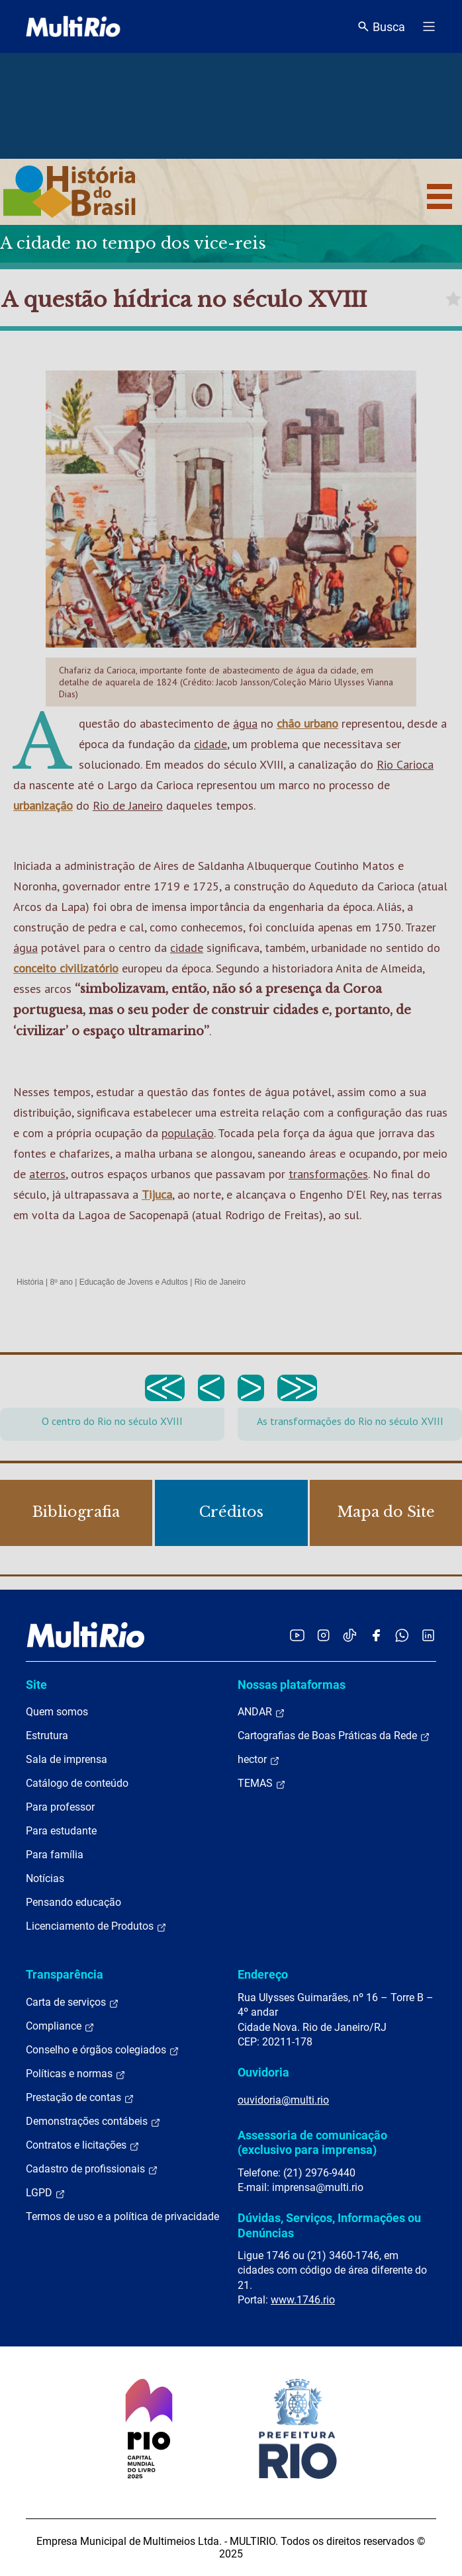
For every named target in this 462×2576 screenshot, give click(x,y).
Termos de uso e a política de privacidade (122, 2216)
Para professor (60, 1807)
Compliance (60, 2026)
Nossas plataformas (292, 1685)
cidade (210, 743)
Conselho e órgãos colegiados (102, 2050)
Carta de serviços (72, 2002)
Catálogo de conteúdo (77, 1783)
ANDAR (261, 1712)
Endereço (263, 1974)
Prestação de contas (80, 2097)
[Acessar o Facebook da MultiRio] (376, 1635)
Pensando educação (73, 1902)
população (188, 1132)
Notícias (45, 1878)
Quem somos (57, 1711)
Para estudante (61, 1831)
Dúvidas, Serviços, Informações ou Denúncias (329, 2225)
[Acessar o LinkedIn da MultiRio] (428, 1635)
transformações (328, 1173)
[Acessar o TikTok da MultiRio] (350, 1635)
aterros (47, 1173)
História (30, 1282)
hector (259, 1759)
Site (36, 1685)
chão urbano (307, 723)
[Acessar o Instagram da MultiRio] (323, 1635)
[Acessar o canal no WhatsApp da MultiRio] (402, 1635)
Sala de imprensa (66, 1759)
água (245, 723)
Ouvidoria (263, 2072)
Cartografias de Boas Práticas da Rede (334, 1735)
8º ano (61, 1282)
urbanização (43, 805)
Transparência (64, 1974)
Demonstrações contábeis (93, 2121)
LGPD (46, 2193)
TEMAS (262, 1783)
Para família (54, 1854)
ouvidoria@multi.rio (283, 2100)
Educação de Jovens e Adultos (133, 1282)
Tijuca (157, 1194)
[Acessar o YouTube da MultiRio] (297, 1635)
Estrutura (47, 1735)
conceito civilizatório (65, 968)
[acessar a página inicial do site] (73, 26)
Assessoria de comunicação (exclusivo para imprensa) (312, 2142)
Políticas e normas (76, 2074)
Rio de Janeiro (128, 805)
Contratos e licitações (83, 2145)
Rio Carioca (405, 764)
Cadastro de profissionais (92, 2169)
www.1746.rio (303, 2300)
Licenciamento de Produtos (96, 1926)
